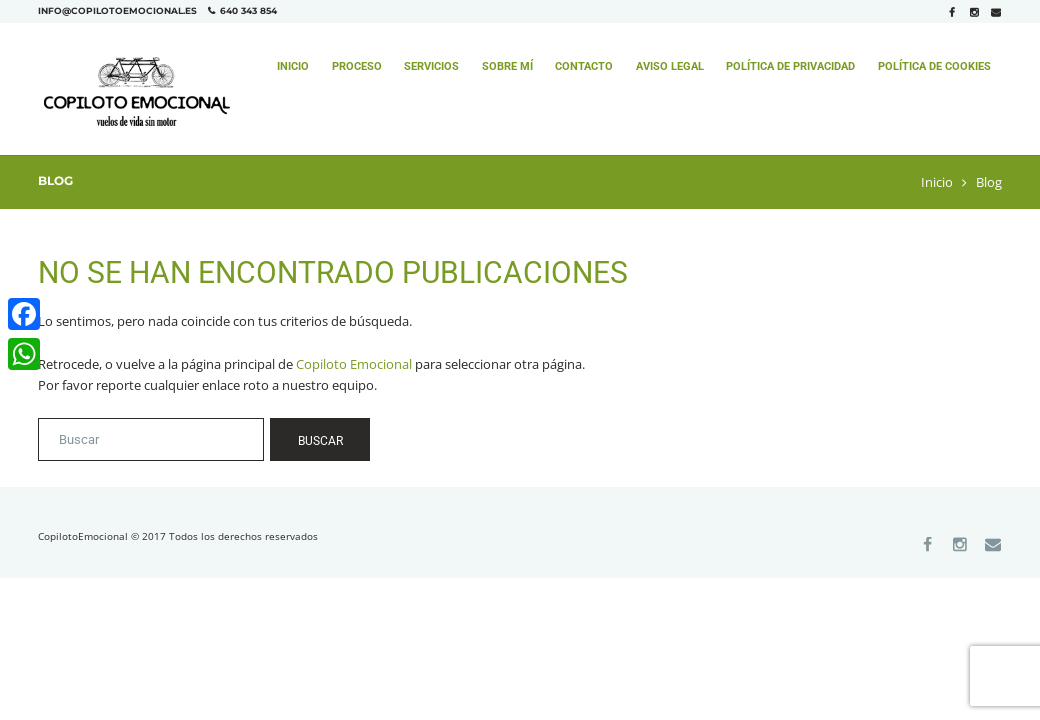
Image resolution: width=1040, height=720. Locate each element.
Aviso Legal (670, 66)
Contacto (584, 66)
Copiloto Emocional (354, 364)
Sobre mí (507, 66)
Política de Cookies (934, 66)
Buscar (320, 441)
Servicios (431, 66)
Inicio (293, 66)
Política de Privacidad (790, 66)
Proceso (357, 66)
